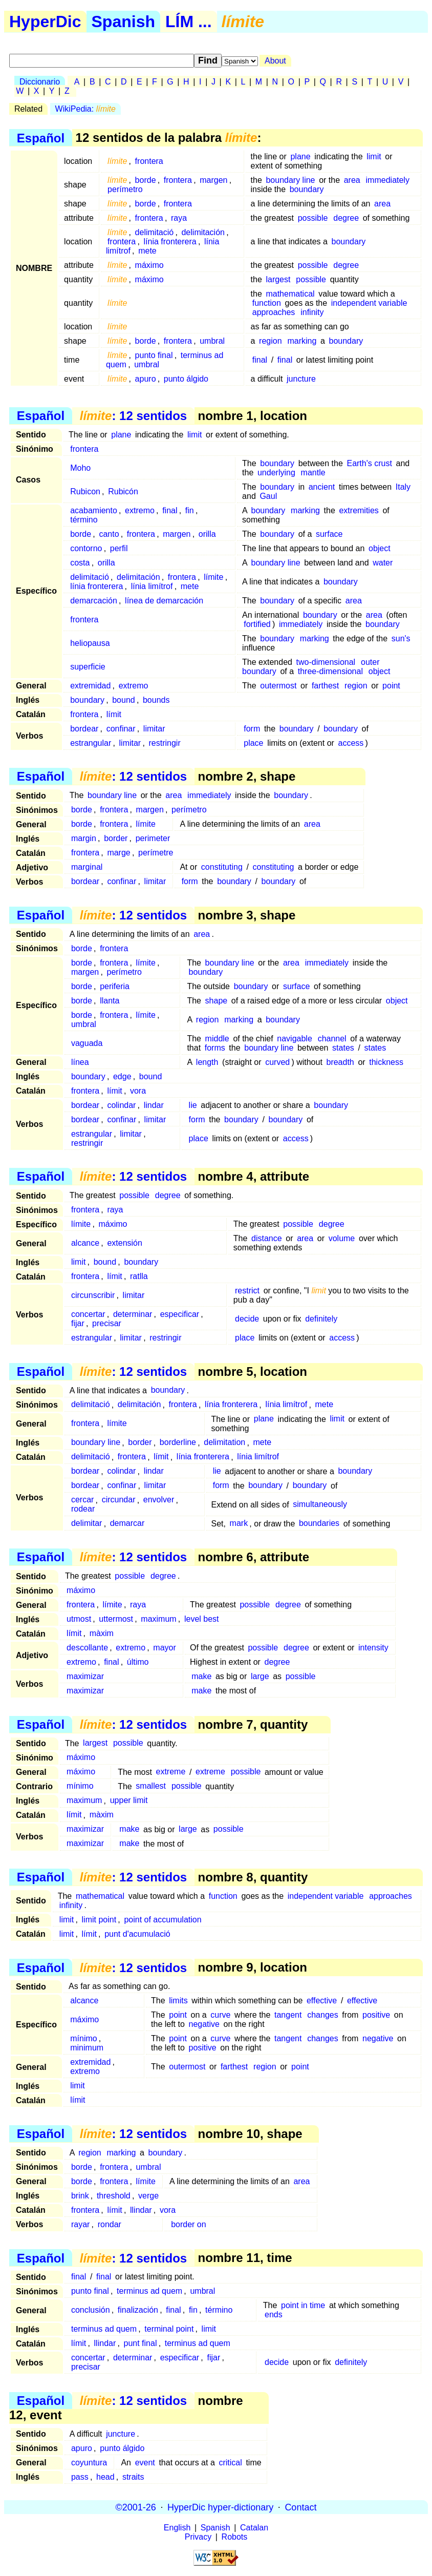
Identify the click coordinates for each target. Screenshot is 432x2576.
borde (145, 180)
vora (138, 1090)
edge (122, 1076)
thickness (386, 1062)
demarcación (93, 600)
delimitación (202, 232)
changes (322, 2014)
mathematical (290, 293)
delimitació (154, 232)
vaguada (86, 1043)
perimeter (153, 838)
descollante (87, 1647)
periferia (114, 986)
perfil (119, 548)
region (270, 341)
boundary (307, 189)
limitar (154, 728)
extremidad (90, 685)
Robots (235, 2536)
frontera (149, 161)
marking (301, 341)
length (207, 1062)
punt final (140, 2343)
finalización (138, 2310)
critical (230, 2462)
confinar (121, 728)
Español (40, 137)
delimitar (86, 1523)
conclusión (90, 2310)
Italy (403, 487)
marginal (86, 867)
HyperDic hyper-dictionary (220, 2507)
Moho (80, 468)
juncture (301, 378)
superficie (87, 666)
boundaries (319, 1523)
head (105, 2477)
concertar (88, 1314)
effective (322, 2000)
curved (277, 1062)
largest (278, 279)
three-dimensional (330, 671)
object (380, 548)
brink (80, 2195)
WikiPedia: (85, 108)
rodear (83, 1509)
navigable (294, 1038)
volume (342, 1238)
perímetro (124, 189)
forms (215, 1047)
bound (123, 700)
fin (189, 510)
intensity (373, 1647)
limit (373, 156)
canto (109, 534)
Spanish (123, 21)
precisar (106, 1323)
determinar (132, 1314)
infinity (311, 312)
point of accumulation (162, 1919)
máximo (149, 265)
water (383, 562)
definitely (321, 1318)
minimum (86, 2047)
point (391, 685)
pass (80, 2477)
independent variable (369, 303)
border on (188, 2224)
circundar (119, 1500)
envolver (158, 1500)
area (352, 180)
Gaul (268, 496)
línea (80, 1062)
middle (217, 1038)
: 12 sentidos (133, 416)
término (83, 519)
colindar (121, 1105)
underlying (276, 472)
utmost (79, 1619)
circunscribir (93, 1295)
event (145, 2462)
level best (201, 1619)
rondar (109, 2224)
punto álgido (186, 378)
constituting (222, 867)
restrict (247, 1290)
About (275, 60)
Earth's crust (369, 463)
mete (147, 250)
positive (376, 2014)
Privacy (198, 2536)
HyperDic (45, 21)
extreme (170, 1772)
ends (274, 2314)
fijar (77, 1323)
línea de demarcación (164, 600)
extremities (358, 510)
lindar (154, 1105)
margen (213, 180)
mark (239, 1523)
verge (148, 2195)
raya (179, 218)
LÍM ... (188, 21)
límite (213, 577)
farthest (325, 685)
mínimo (80, 1786)
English (177, 2527)
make (201, 1676)
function (266, 303)
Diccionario (39, 81)
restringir (164, 743)
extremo (140, 510)
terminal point (168, 2328)
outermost (278, 685)
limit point (99, 1919)
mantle (313, 472)
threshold (114, 2195)
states (343, 1047)
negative (204, 2024)
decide (247, 1318)
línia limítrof (152, 586)
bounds (156, 700)
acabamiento (93, 510)
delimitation (224, 1442)
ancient (322, 487)
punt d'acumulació (137, 1934)
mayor (164, 1647)
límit (113, 714)
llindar (141, 2210)
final (259, 359)
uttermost (116, 1619)
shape (216, 1000)
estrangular (90, 743)
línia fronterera (170, 241)
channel (332, 1038)
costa (80, 562)
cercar (82, 1500)
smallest (151, 1786)
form (252, 728)
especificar (179, 1314)
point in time (303, 2305)
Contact (300, 2507)
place (253, 743)
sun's (401, 638)
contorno (86, 548)
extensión (124, 1243)
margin (83, 838)
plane (300, 156)
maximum (158, 1619)
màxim (102, 1633)
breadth (340, 1062)
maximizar (85, 1676)
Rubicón (123, 491)
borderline (178, 1442)
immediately (387, 180)
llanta (109, 1000)
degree (346, 218)
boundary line (290, 180)
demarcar (127, 1523)
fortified (257, 624)
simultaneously (320, 1504)
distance (266, 1238)
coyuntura (89, 2462)
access (351, 743)
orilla (207, 534)
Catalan (254, 2527)
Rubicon (85, 491)
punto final (154, 355)
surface (329, 534)
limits (178, 2000)
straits (133, 2477)
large (260, 1676)
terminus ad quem (149, 2291)
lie (193, 1105)
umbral (212, 341)
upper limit (129, 1800)
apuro (145, 378)
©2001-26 (136, 2507)
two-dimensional (326, 662)
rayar (80, 2224)
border (115, 838)
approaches (273, 312)
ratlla (139, 1276)
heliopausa (90, 643)
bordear (84, 728)
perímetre (155, 852)
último (138, 1662)
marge (118, 852)
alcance (85, 1243)
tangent (287, 2014)
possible (313, 218)
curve (220, 2014)
